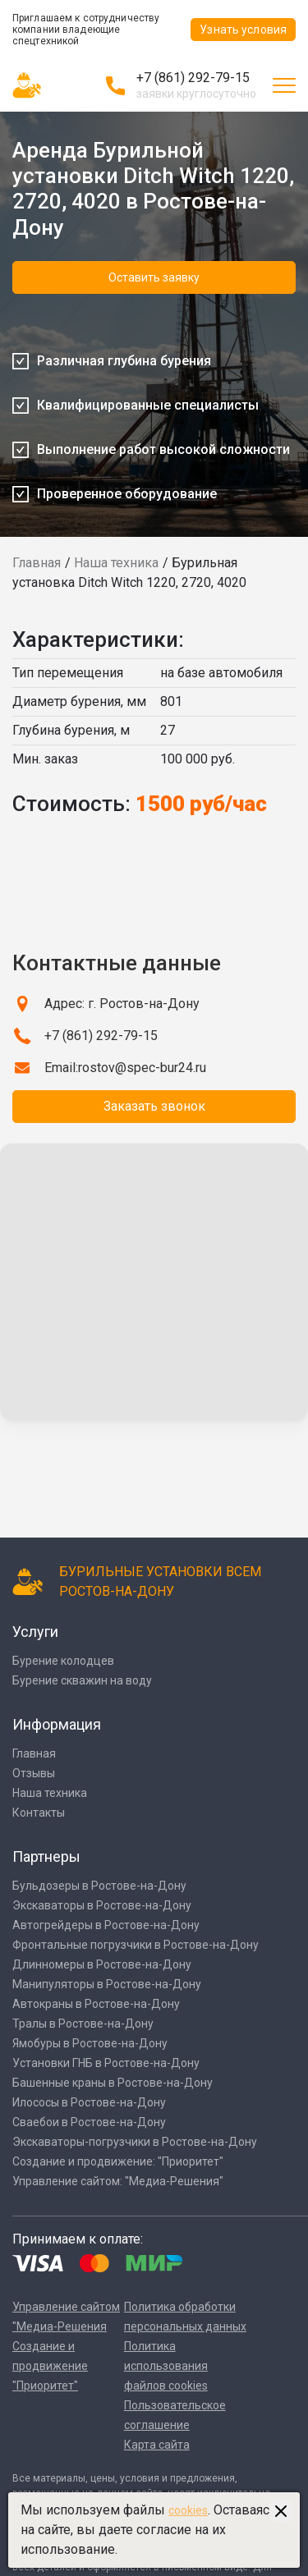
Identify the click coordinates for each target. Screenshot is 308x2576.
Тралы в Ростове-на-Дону (83, 2023)
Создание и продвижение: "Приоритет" (117, 2161)
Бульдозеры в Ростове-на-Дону (99, 1885)
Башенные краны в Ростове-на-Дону (112, 2082)
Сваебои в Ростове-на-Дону (89, 2122)
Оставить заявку (154, 277)
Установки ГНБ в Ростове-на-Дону (106, 2063)
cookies (188, 2510)
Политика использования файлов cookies (166, 2366)
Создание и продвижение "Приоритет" (50, 2366)
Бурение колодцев (63, 1660)
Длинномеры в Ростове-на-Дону (101, 1964)
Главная (36, 563)
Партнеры (46, 1856)
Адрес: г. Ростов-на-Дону (122, 1003)
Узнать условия (243, 29)
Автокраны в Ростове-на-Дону (96, 2003)
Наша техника (116, 563)
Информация (56, 1724)
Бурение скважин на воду (82, 1680)
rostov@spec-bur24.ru (142, 1067)
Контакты (38, 1812)
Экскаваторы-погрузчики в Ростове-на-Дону (134, 2141)
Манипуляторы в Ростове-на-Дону (106, 1984)
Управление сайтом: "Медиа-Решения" (117, 2181)
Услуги (35, 1631)
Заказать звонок (154, 1106)
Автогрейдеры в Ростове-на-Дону (106, 1925)
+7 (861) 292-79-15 (193, 77)
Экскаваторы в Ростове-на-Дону (101, 1905)
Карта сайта (157, 2444)
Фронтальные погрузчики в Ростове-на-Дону (135, 1944)
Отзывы (33, 1773)
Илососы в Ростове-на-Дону (89, 2102)
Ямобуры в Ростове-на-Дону (90, 2043)
